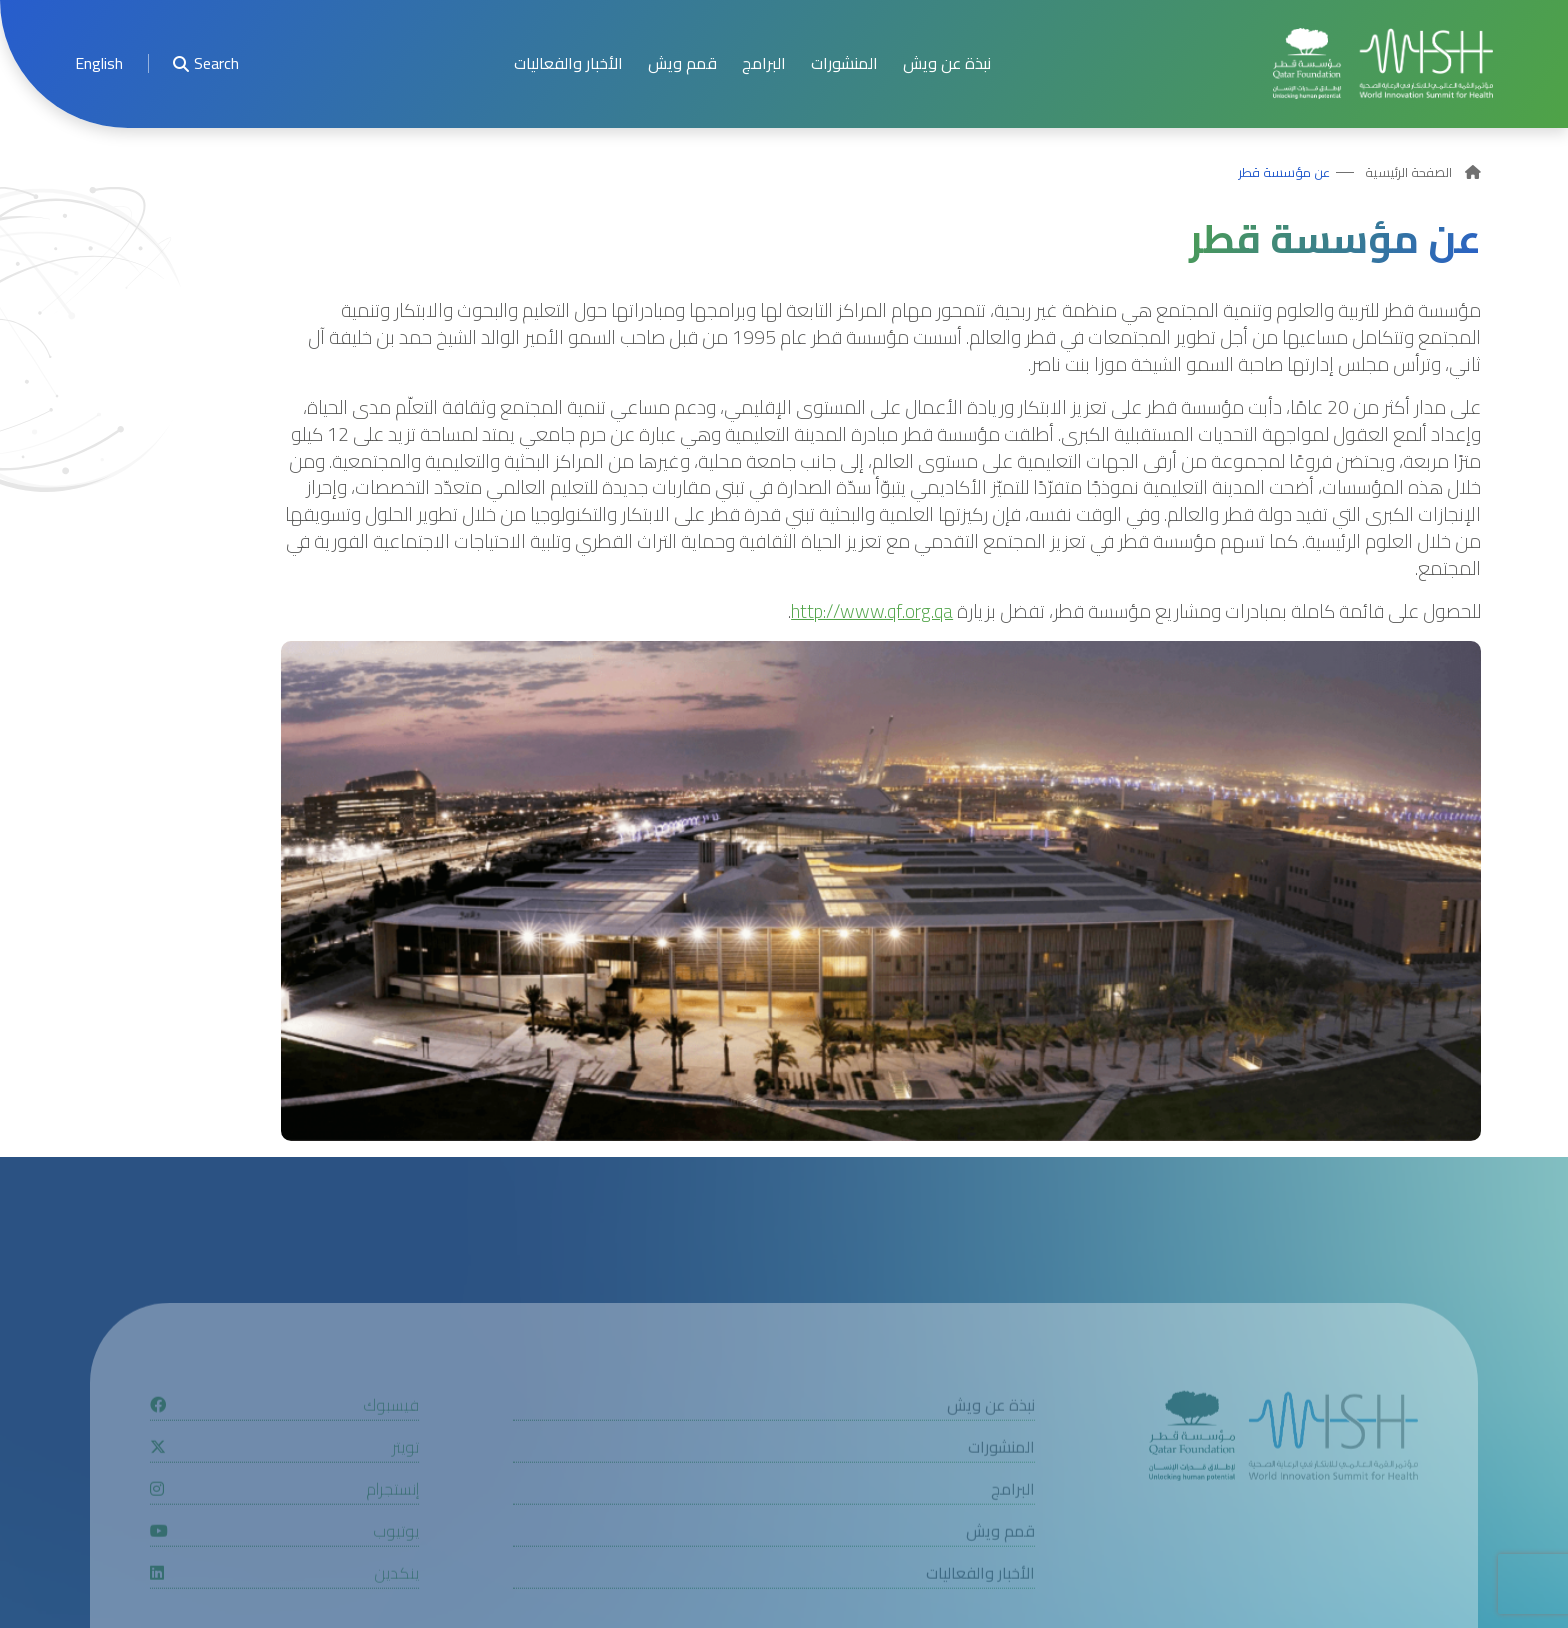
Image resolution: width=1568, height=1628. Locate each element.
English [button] (99, 63)
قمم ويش (682, 63)
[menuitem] (99, 63)
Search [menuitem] (206, 63)
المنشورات (844, 63)
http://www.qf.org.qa (872, 611)
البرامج (764, 63)
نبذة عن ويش (947, 63)
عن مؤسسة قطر (1284, 172)
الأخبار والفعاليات (568, 63)
